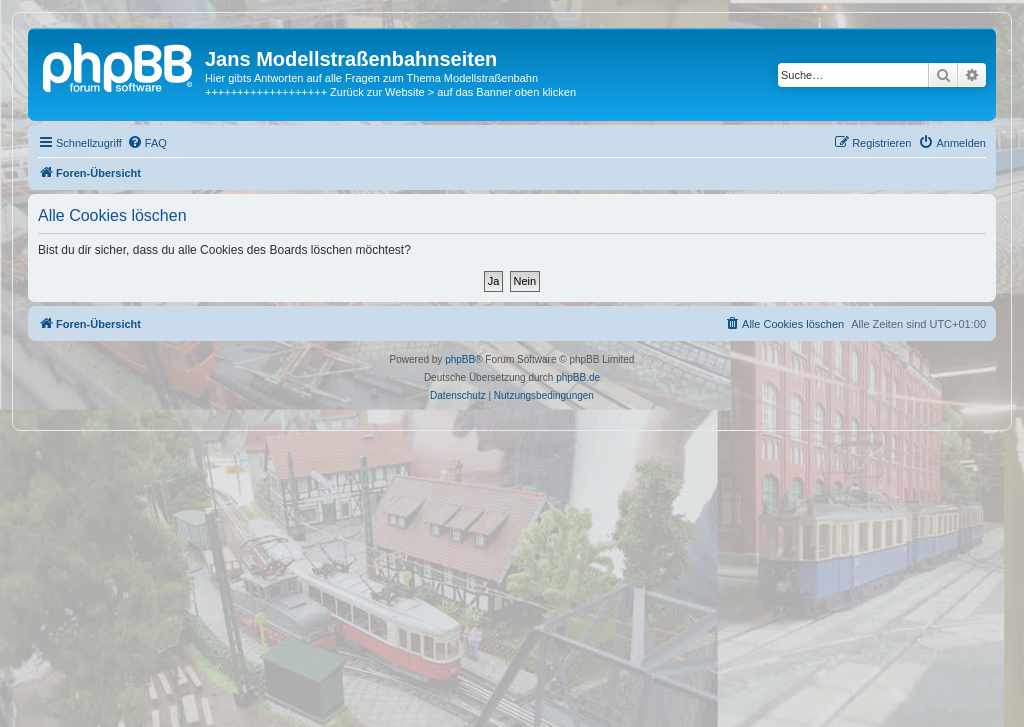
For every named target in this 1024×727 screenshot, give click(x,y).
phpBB (460, 359)
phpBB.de (578, 377)
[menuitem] (147, 143)
